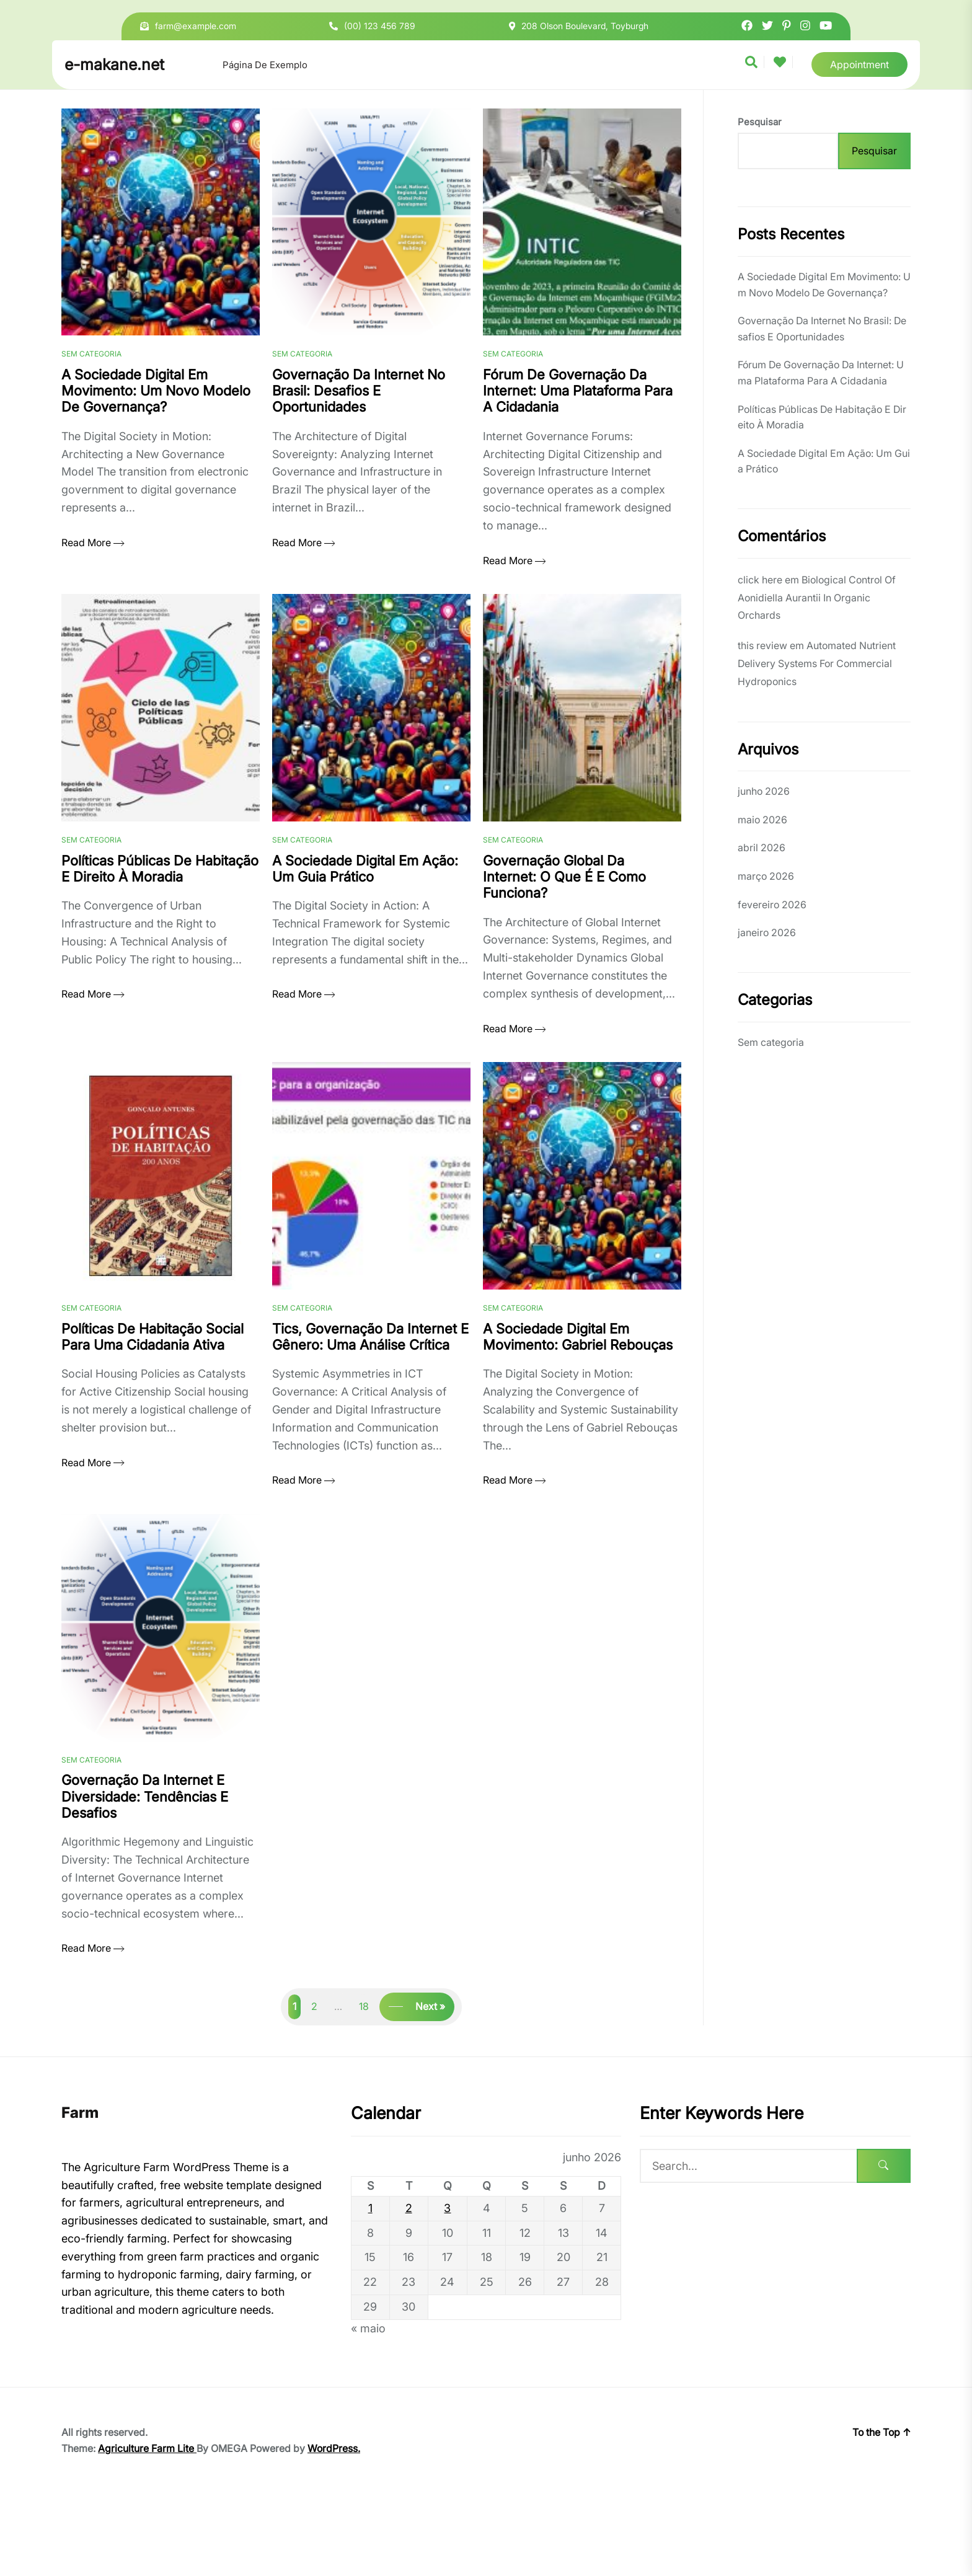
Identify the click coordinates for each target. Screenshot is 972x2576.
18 (364, 2088)
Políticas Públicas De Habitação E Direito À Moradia (822, 417)
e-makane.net (114, 64)
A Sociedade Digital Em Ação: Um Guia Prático (824, 461)
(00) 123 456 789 (379, 25)
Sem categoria (91, 374)
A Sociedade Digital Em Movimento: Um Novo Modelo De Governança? (824, 284)
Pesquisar (759, 122)
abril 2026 (761, 847)
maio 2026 (762, 819)
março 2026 (766, 876)
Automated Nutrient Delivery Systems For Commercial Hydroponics (817, 663)
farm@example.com (195, 25)
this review (762, 645)
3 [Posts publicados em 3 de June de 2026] (447, 2289)
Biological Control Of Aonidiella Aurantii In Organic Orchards (817, 597)
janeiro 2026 (767, 932)
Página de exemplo (265, 64)
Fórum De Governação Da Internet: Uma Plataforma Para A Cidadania (821, 372)
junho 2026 (764, 791)
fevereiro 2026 (772, 904)
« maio (368, 2410)
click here (760, 579)
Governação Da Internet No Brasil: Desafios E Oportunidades (822, 328)
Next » (430, 2088)
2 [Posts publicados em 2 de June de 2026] (408, 2289)
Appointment (859, 64)
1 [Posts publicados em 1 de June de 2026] (370, 2289)
